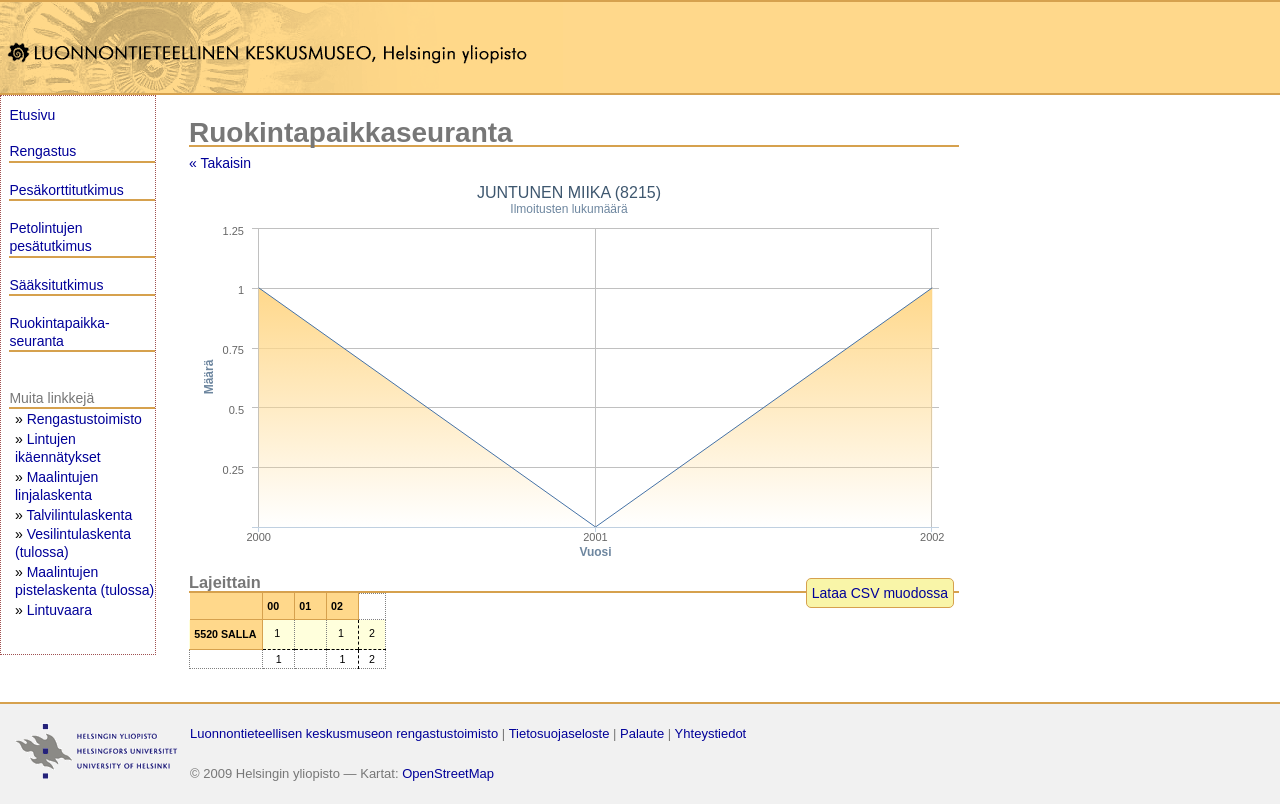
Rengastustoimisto (84, 419)
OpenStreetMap (448, 773)
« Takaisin (220, 163)
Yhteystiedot (711, 733)
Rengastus (42, 151)
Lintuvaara (59, 610)
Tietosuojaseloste (559, 733)
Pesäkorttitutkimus (66, 190)
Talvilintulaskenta (79, 515)
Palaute (642, 733)
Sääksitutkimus (56, 285)
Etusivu (32, 115)
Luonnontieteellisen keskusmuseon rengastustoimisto (344, 733)
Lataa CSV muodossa (880, 593)
